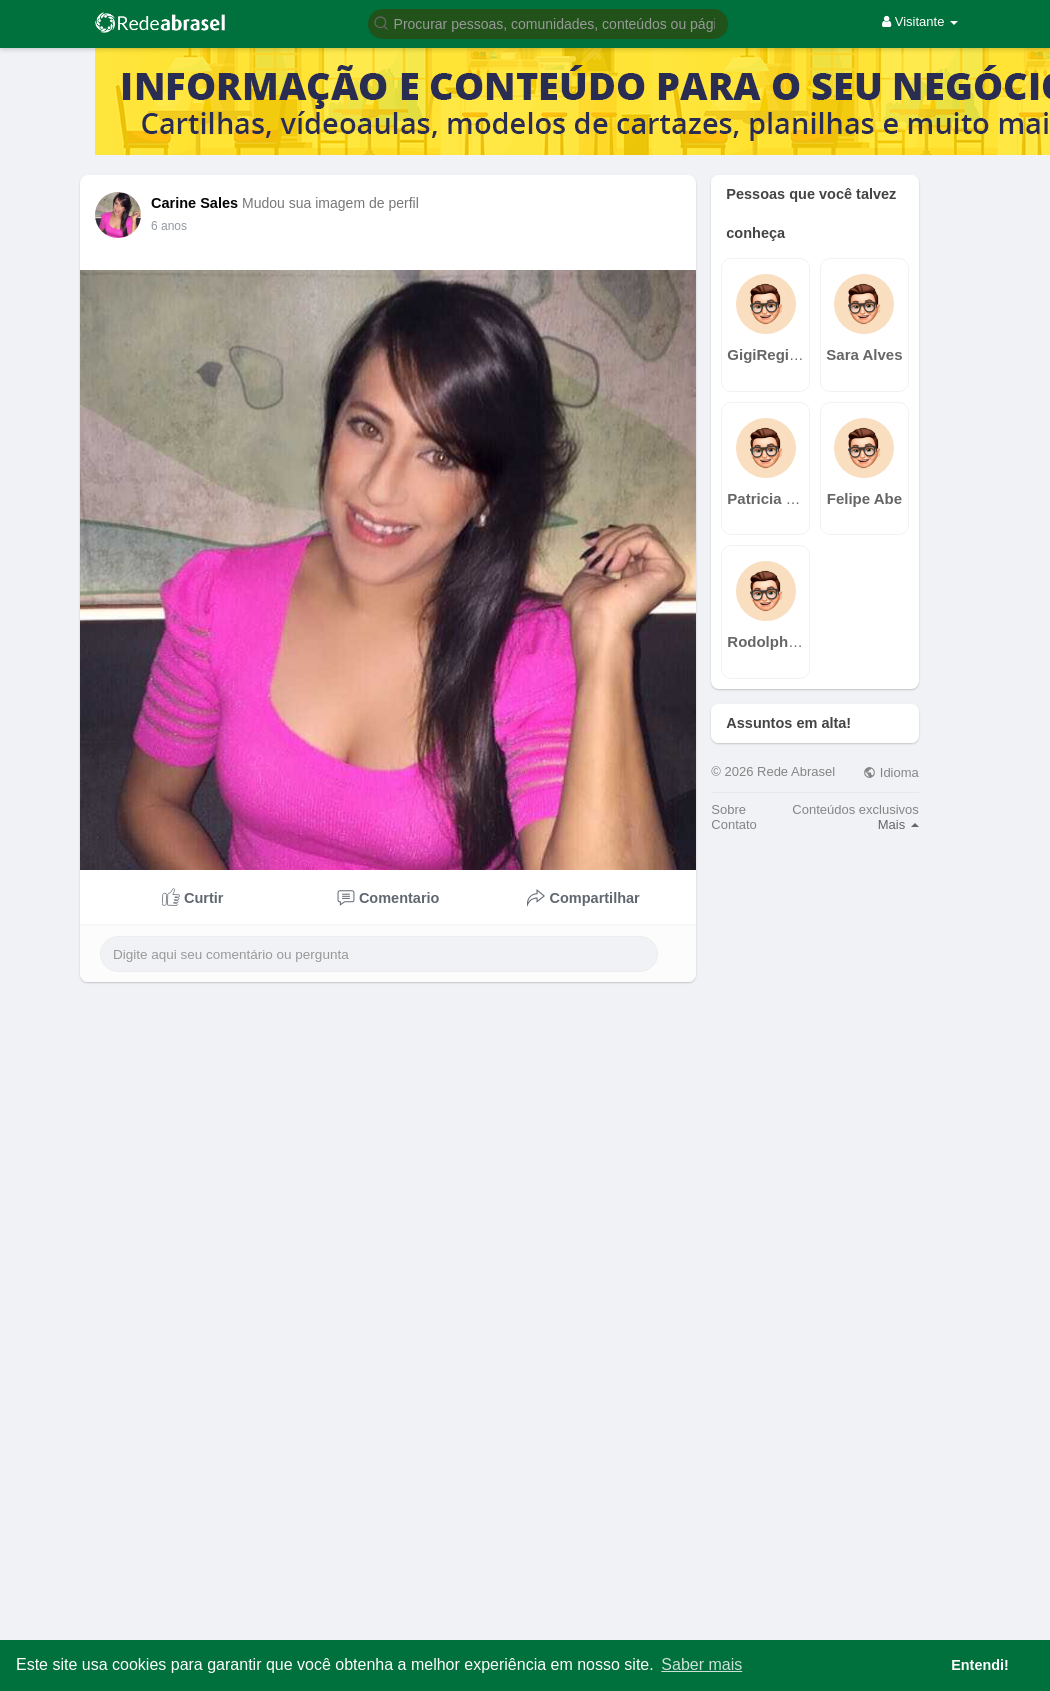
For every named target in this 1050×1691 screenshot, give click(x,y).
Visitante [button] (920, 21)
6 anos (169, 226)
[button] (548, 22)
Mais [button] (898, 824)
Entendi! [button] (980, 1665)
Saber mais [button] (701, 1664)
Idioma (891, 772)
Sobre (728, 809)
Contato (734, 824)
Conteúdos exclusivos (855, 809)
